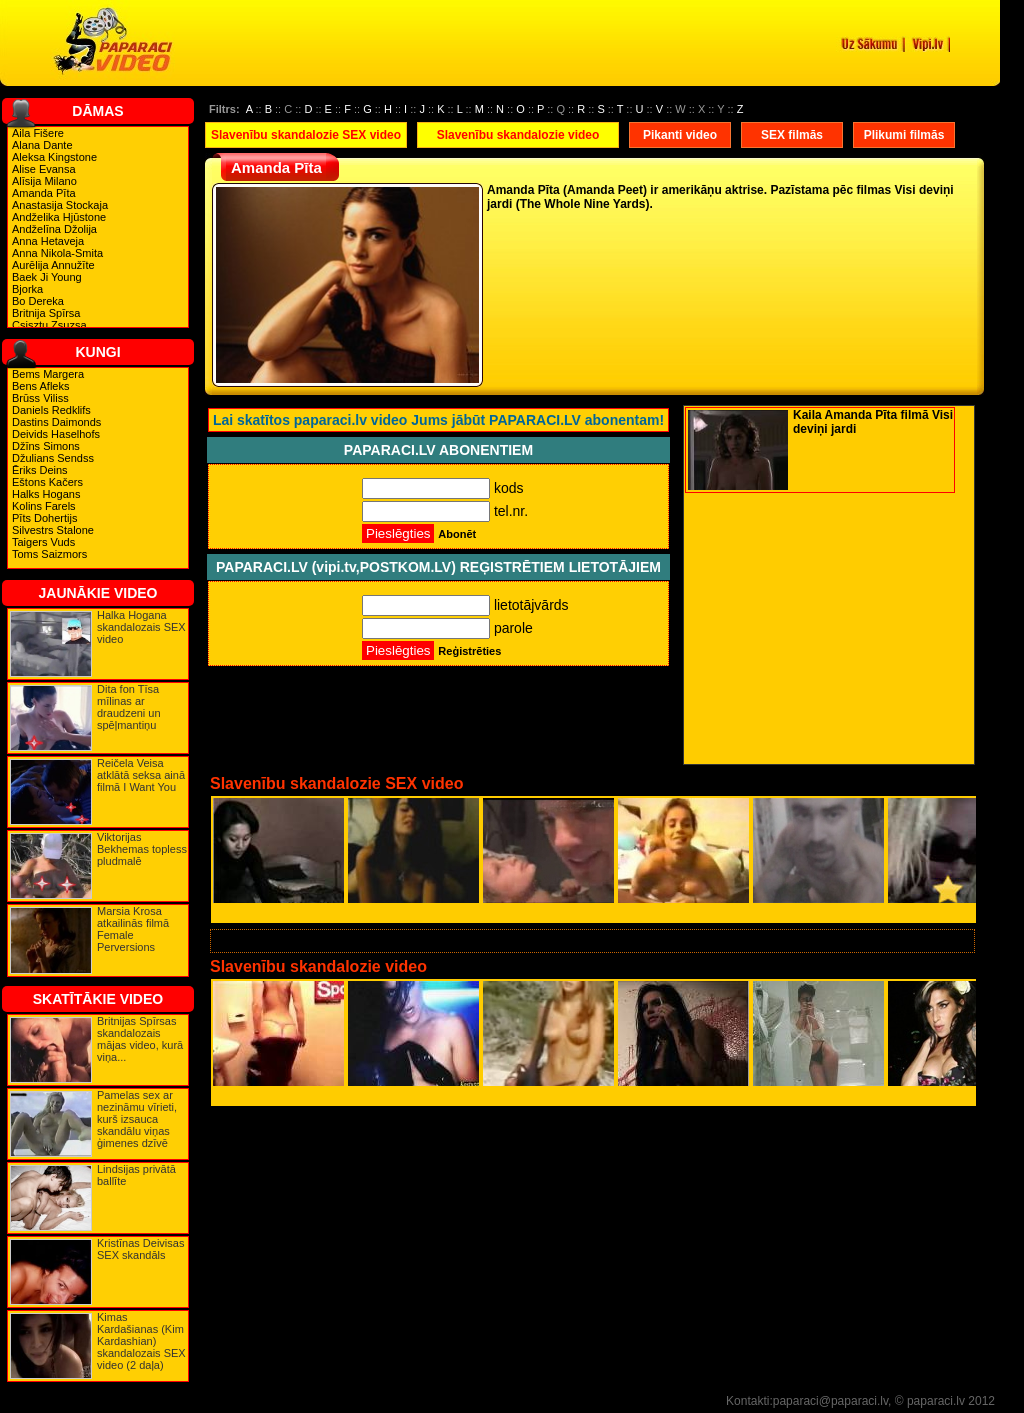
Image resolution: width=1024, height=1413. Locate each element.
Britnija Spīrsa (46, 313)
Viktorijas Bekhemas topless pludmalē (142, 849)
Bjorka (27, 289)
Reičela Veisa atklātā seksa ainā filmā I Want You (141, 775)
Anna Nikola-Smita (57, 253)
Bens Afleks (40, 386)
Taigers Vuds (43, 542)
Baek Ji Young (47, 277)
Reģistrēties (469, 651)
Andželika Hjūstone (59, 217)
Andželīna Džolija (54, 229)
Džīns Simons (46, 446)
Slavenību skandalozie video (518, 135)
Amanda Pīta (44, 193)
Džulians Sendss (53, 458)
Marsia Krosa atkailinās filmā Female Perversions (133, 929)
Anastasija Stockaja (60, 205)
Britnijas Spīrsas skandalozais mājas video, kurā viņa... (140, 1039)
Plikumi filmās (904, 135)
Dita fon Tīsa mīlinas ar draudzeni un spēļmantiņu (129, 707)
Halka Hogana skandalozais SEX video (141, 627)
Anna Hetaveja (48, 241)
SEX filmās (792, 135)
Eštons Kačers (47, 482)
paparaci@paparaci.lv (830, 1401)
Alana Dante (42, 145)
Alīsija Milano (44, 181)
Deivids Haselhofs (56, 434)
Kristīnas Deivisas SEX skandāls (140, 1249)
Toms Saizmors (49, 554)
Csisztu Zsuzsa (49, 325)
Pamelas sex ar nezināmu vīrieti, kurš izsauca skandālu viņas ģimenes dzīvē (137, 1119)
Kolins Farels (44, 506)
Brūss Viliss (40, 398)
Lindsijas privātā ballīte (136, 1175)
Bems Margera (48, 374)
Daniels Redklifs (51, 410)
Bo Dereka (38, 301)
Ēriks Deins (40, 470)
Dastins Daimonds (56, 422)
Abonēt (457, 534)
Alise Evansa (44, 169)
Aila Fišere (38, 133)
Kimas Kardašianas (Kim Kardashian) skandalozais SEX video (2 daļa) (141, 1341)
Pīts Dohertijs (44, 518)
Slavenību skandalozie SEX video (306, 135)
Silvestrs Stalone (53, 530)
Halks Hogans (46, 494)
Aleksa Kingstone (54, 157)
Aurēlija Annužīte (53, 265)
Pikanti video (680, 135)
